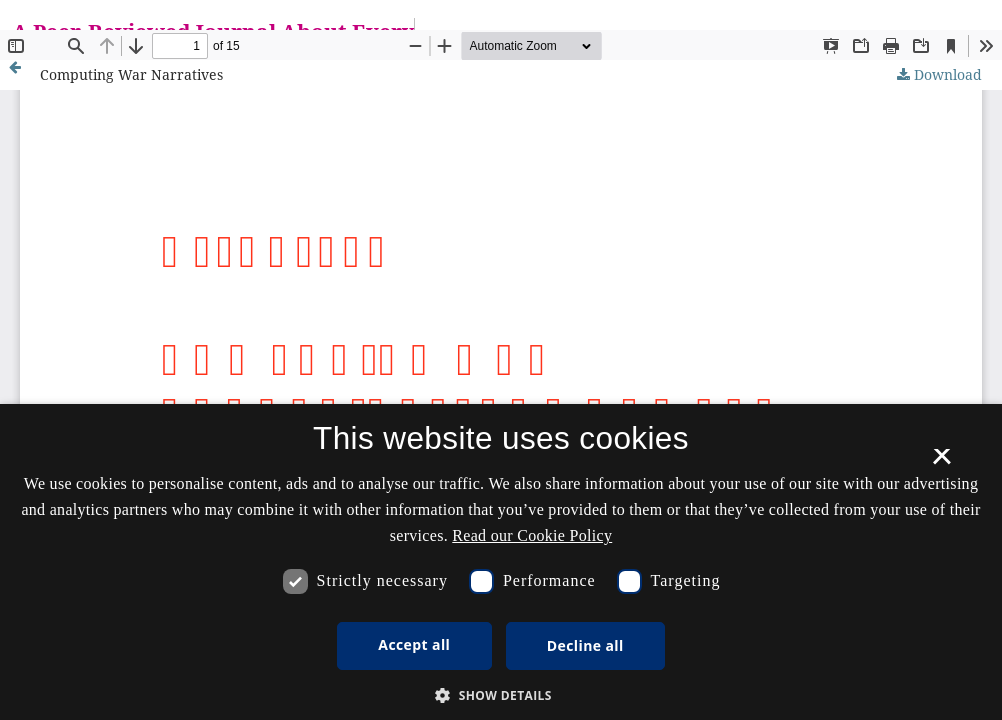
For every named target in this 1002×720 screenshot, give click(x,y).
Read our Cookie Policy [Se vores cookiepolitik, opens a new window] (532, 535)
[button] (501, 695)
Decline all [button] (585, 645)
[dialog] (501, 562)
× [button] (941, 463)
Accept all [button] (414, 644)
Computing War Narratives (131, 74)
